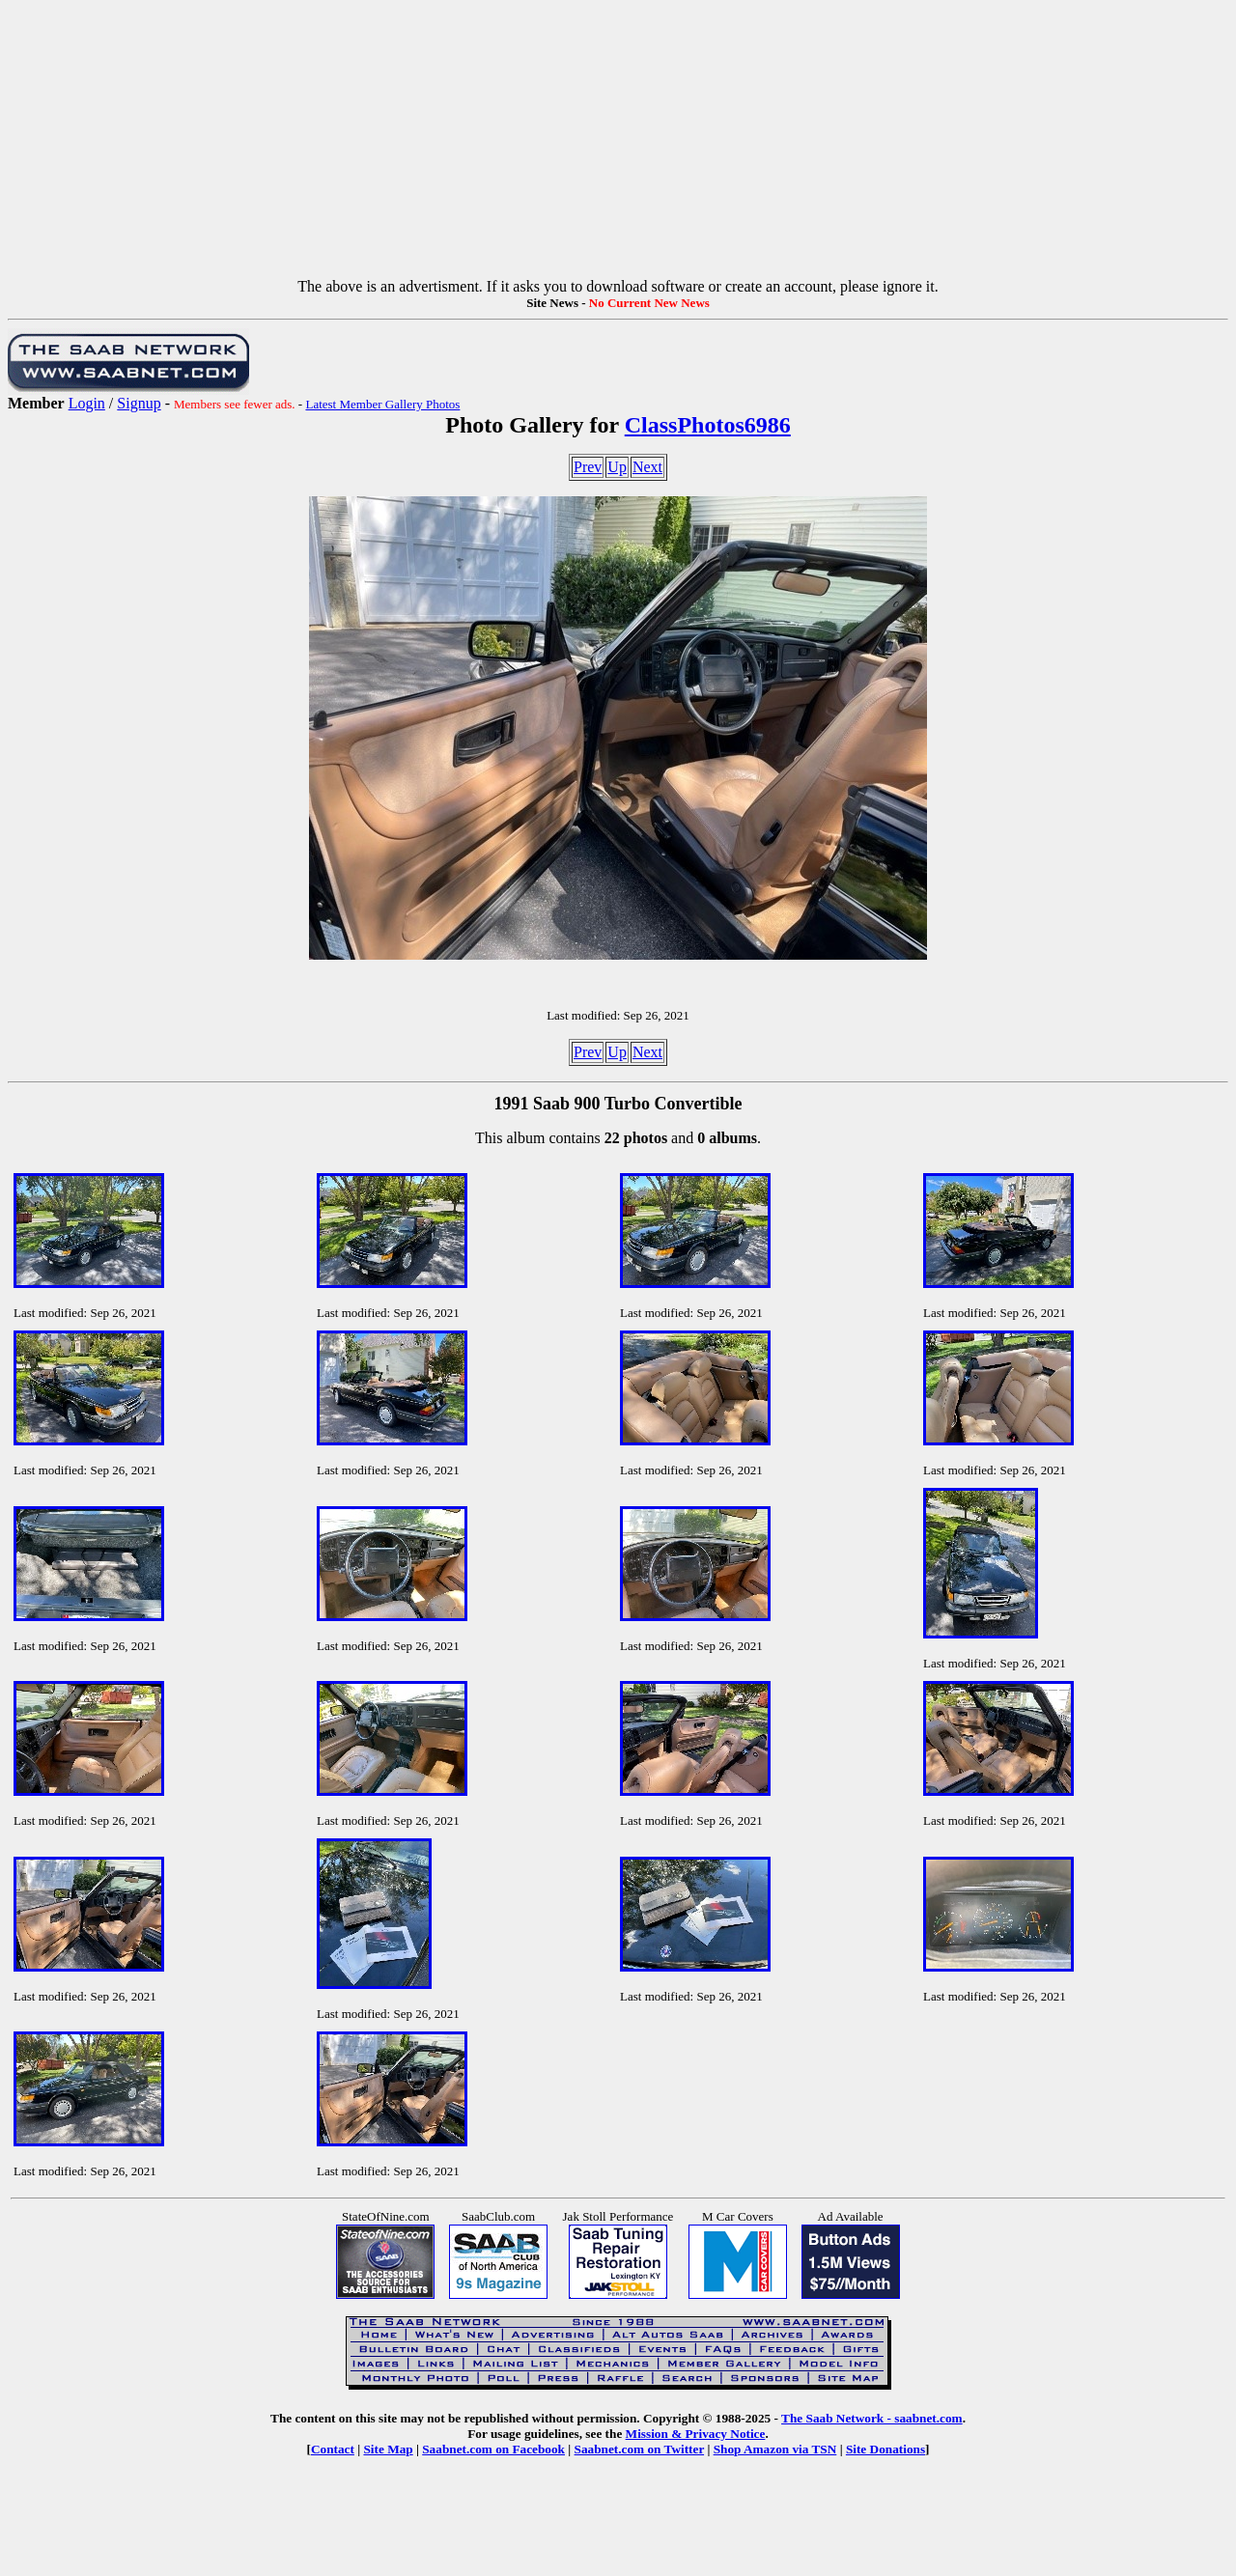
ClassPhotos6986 (708, 424)
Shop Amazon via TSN (775, 2449)
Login (87, 403)
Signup (138, 403)
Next (647, 467)
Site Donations (885, 2449)
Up (617, 467)
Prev (588, 467)
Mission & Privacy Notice (696, 2433)
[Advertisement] (618, 143)
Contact (332, 2449)
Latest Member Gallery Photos (382, 404)
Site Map (387, 2449)
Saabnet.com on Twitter (640, 2449)
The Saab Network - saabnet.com (872, 2418)
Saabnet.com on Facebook (493, 2449)
